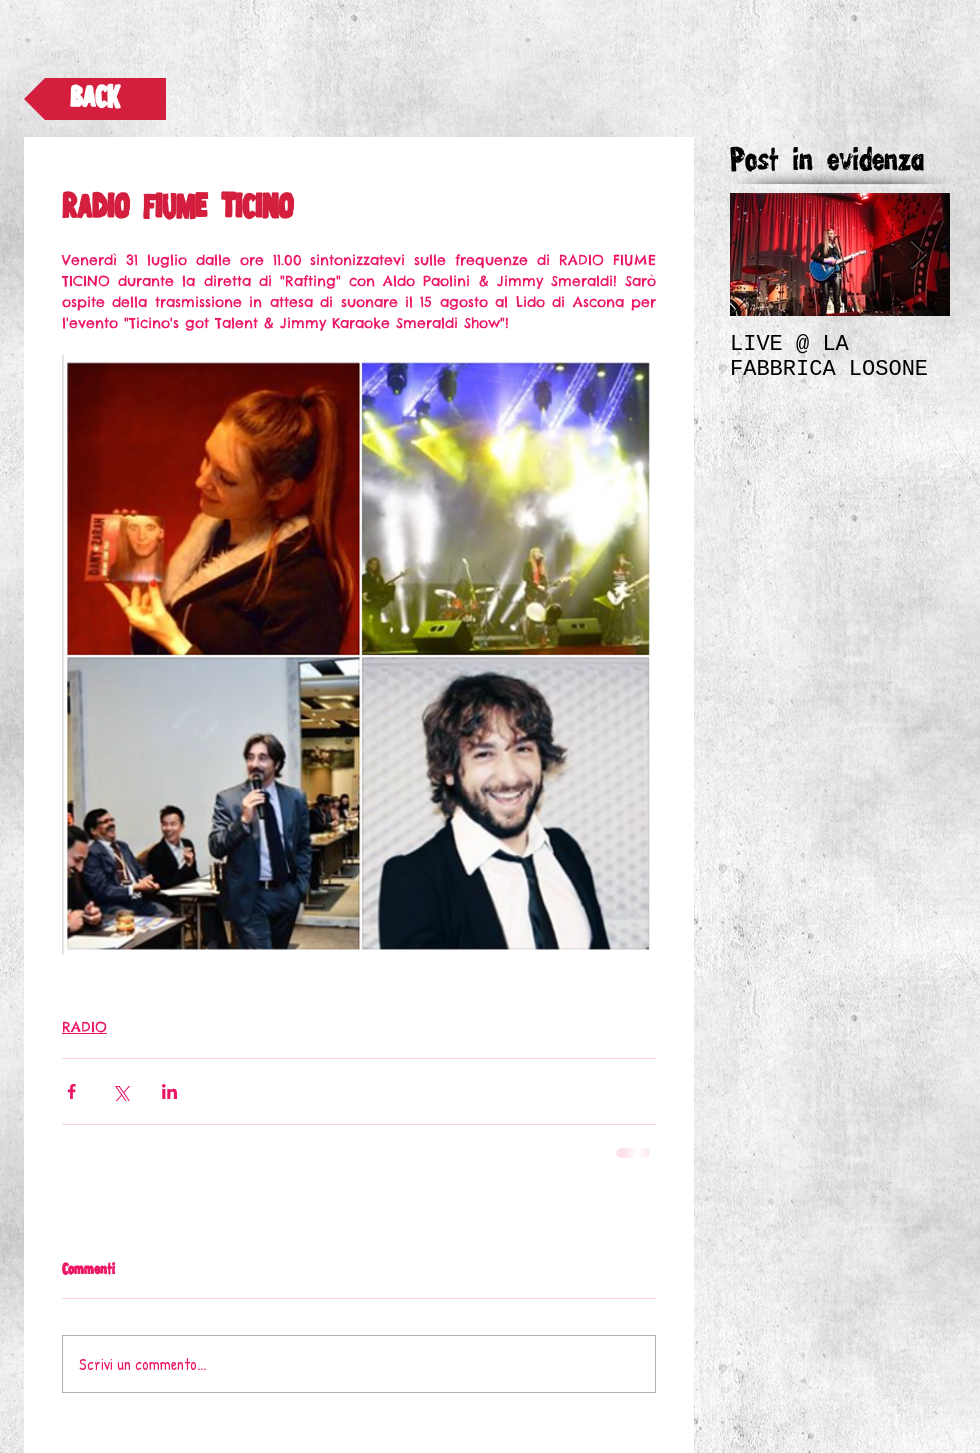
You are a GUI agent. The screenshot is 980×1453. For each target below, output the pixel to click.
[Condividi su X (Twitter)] (120, 1091)
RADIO (84, 1027)
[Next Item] (918, 254)
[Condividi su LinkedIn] (169, 1091)
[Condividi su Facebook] (71, 1091)
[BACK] (95, 99)
